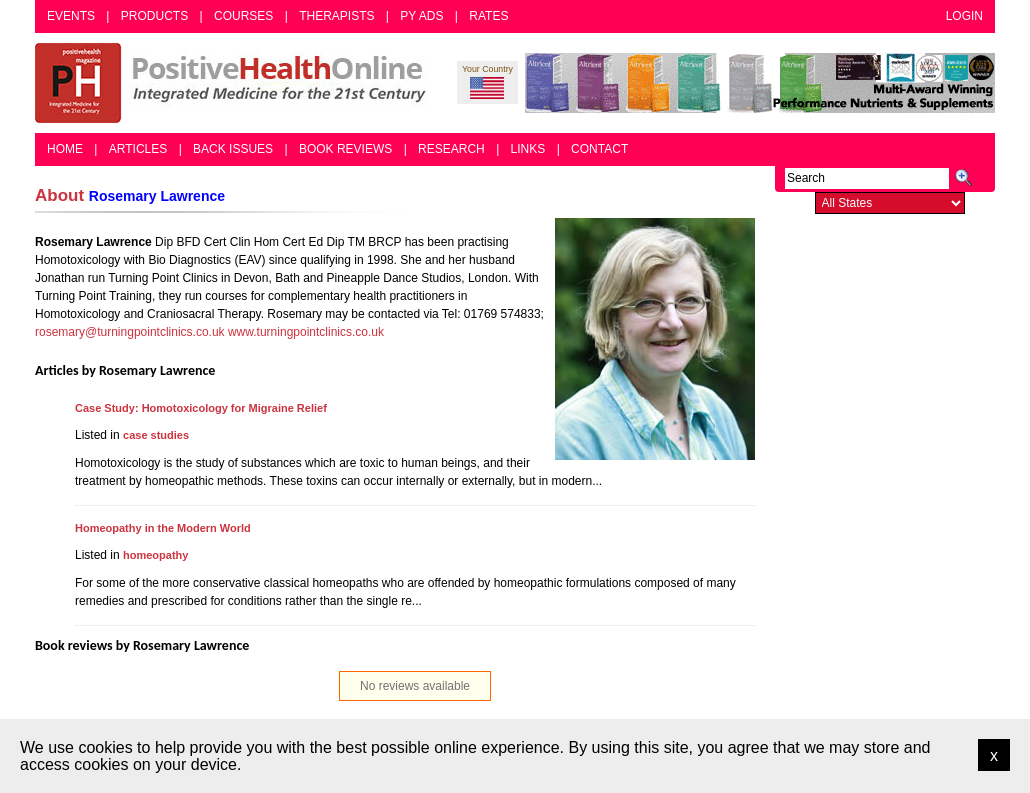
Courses (243, 16)
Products (154, 16)
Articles (138, 149)
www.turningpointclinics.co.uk (306, 332)
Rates (488, 16)
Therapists (336, 16)
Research (451, 149)
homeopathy (155, 555)
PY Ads (421, 16)
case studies (156, 435)
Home (65, 149)
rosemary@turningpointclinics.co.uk (130, 332)
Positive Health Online (235, 83)
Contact (599, 149)
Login (964, 16)
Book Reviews (345, 149)
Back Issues (233, 149)
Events (71, 16)
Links (528, 149)
